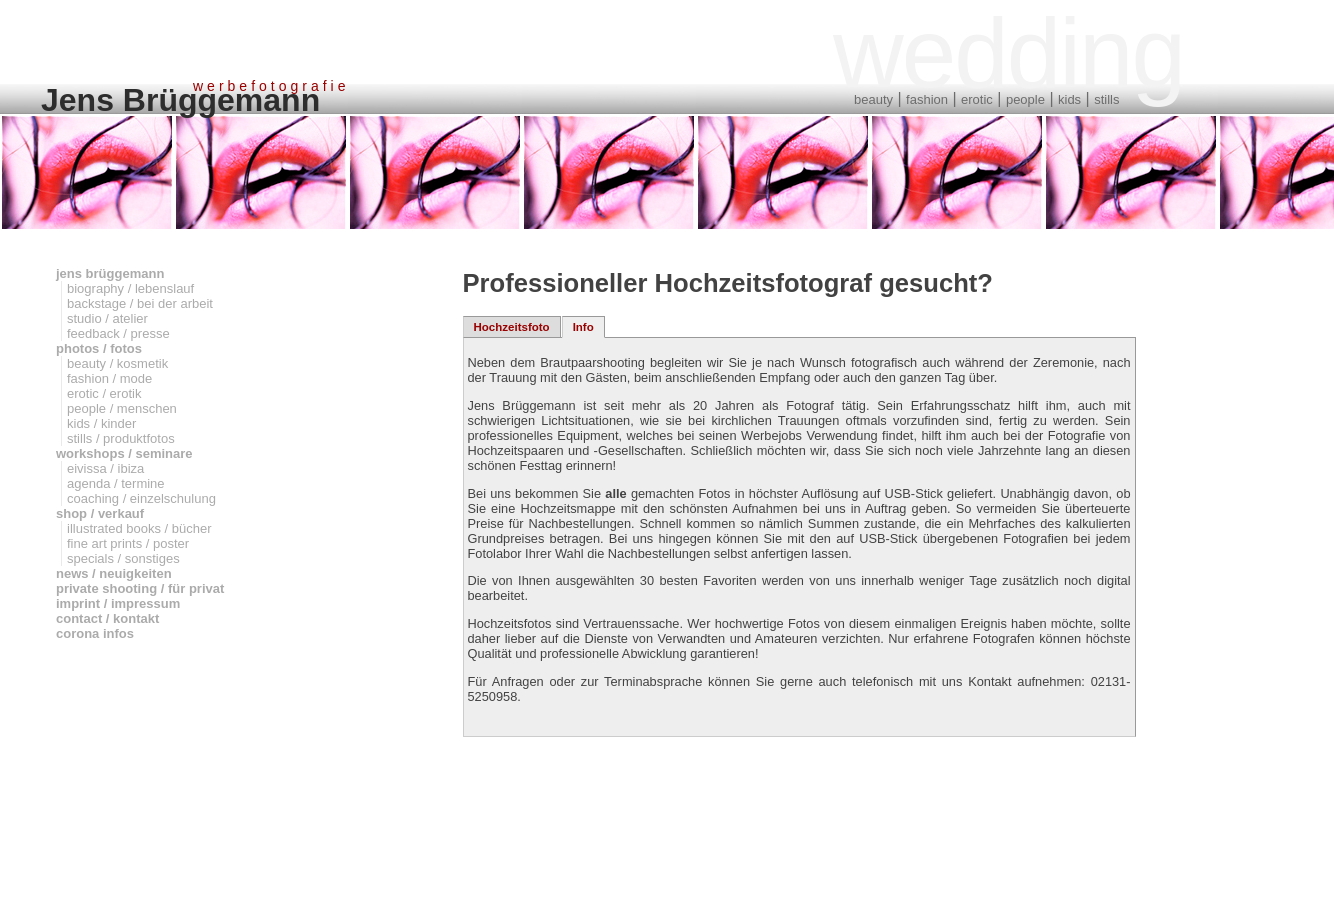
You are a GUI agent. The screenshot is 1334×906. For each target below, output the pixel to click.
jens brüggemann (110, 273)
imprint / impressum (118, 603)
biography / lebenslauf (130, 288)
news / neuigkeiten (114, 573)
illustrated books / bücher (139, 528)
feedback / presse (118, 333)
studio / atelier (107, 318)
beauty (873, 99)
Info (583, 327)
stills (1106, 99)
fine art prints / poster (128, 543)
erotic (977, 99)
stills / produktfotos (121, 438)
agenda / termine (116, 483)
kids (1069, 99)
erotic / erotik (104, 393)
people (1025, 99)
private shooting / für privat (140, 588)
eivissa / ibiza (105, 468)
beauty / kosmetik (117, 363)
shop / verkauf (100, 513)
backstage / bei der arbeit (140, 303)
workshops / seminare (124, 453)
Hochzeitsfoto (512, 327)
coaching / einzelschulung (141, 498)
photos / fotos (99, 348)
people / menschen (122, 408)
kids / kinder (101, 423)
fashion (927, 99)
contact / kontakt (107, 618)
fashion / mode (109, 378)
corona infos (95, 633)
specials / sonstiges (123, 558)
